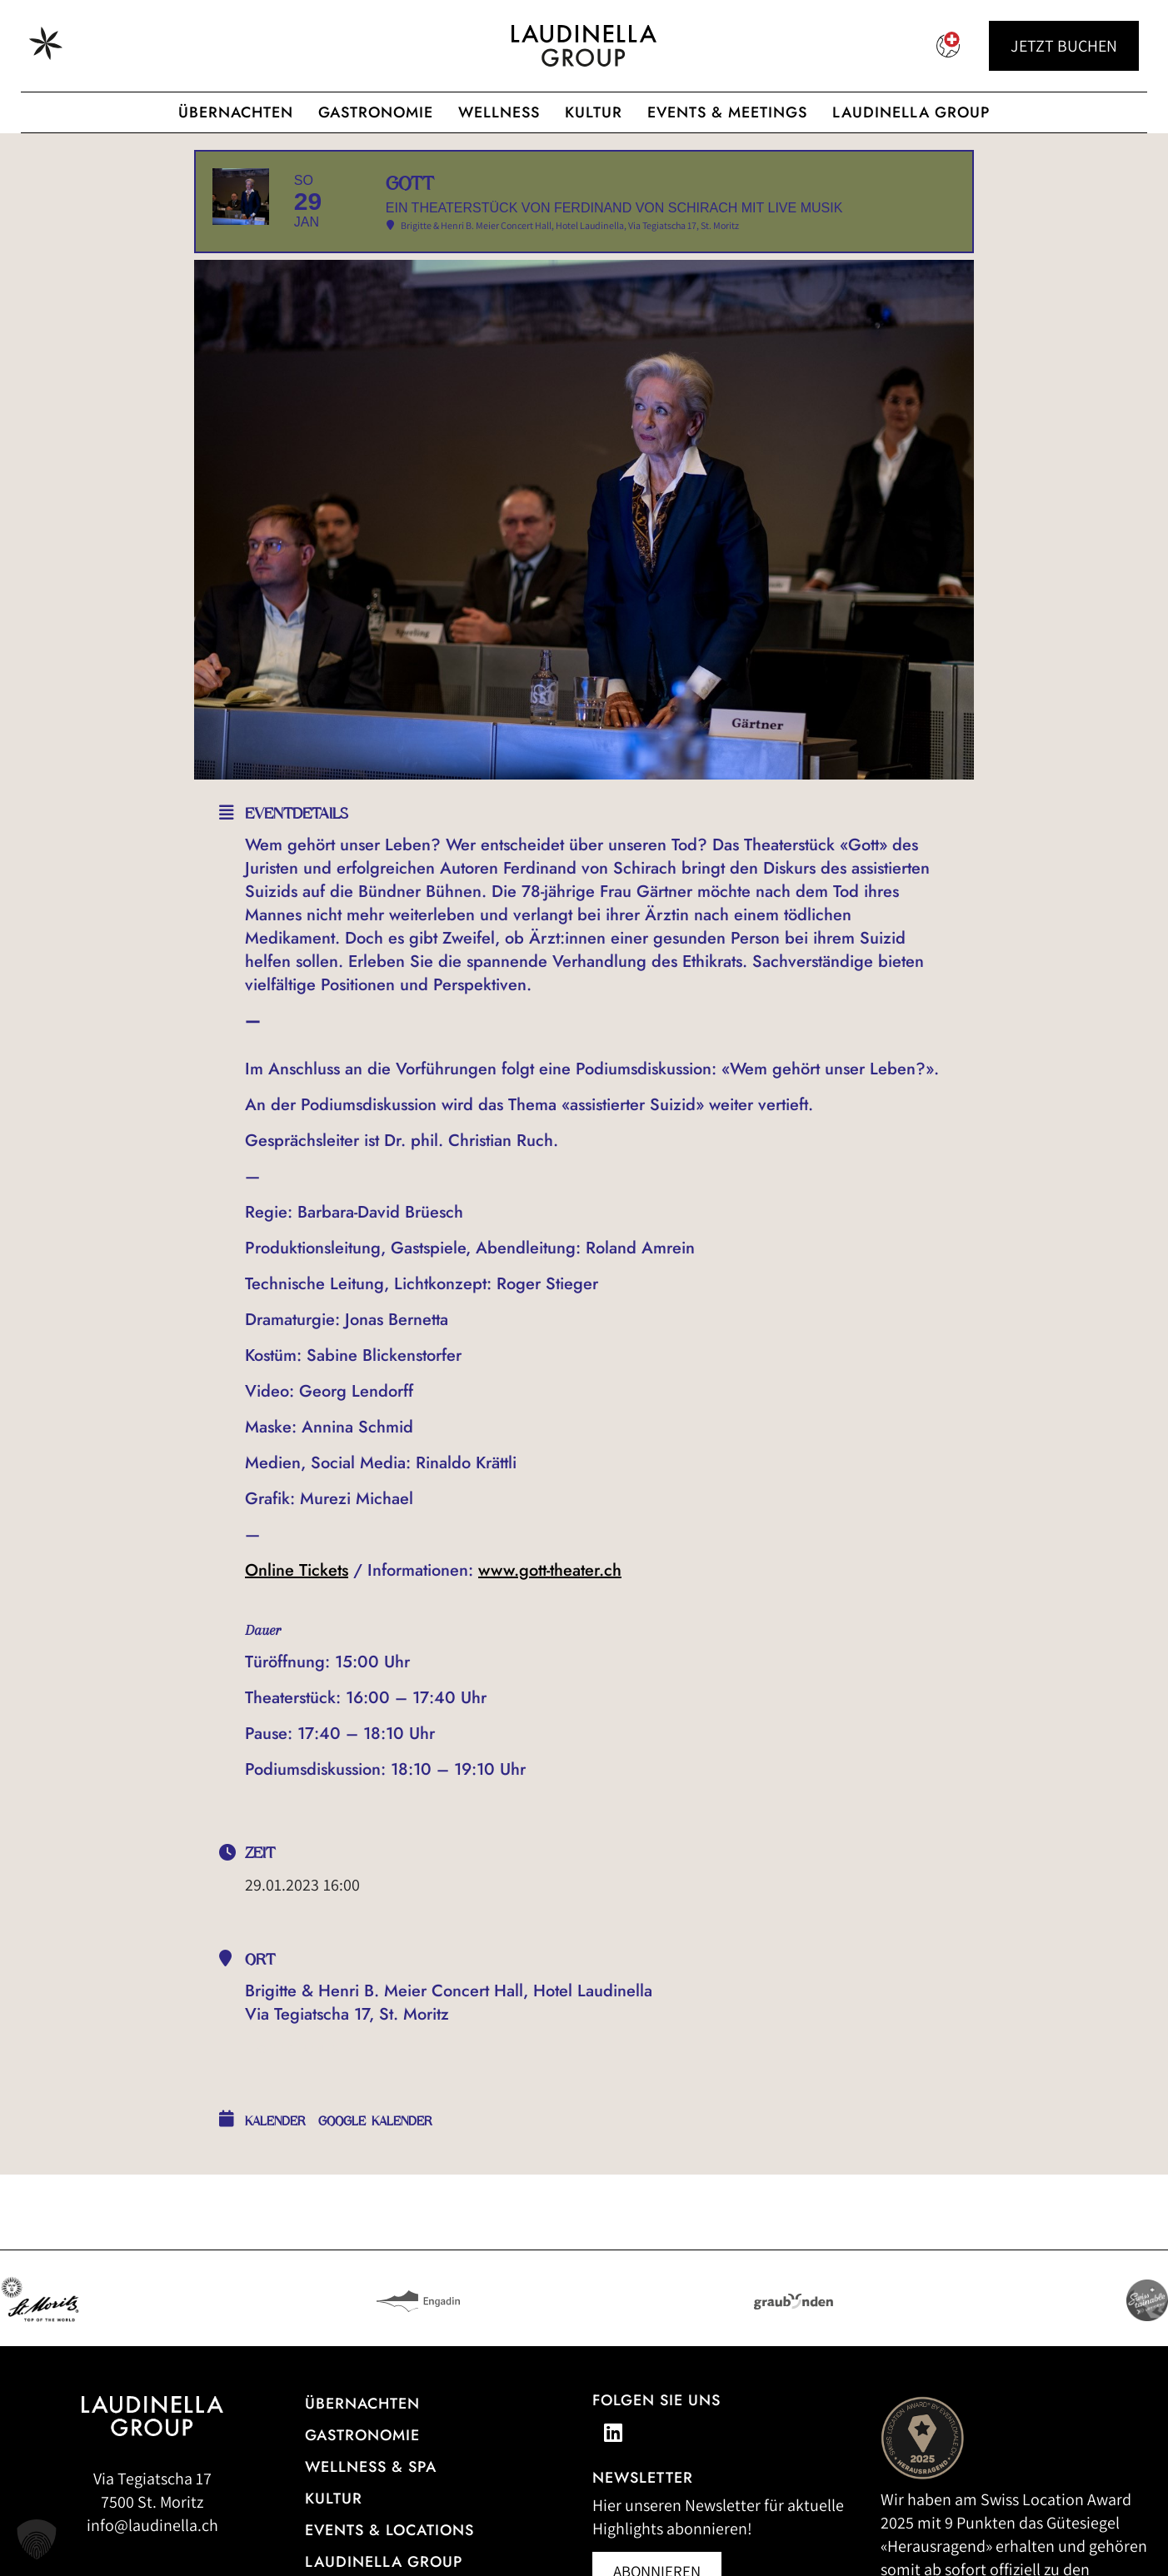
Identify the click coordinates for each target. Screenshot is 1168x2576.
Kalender (275, 2171)
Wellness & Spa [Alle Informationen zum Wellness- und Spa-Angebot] (371, 2517)
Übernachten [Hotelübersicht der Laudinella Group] (235, 112)
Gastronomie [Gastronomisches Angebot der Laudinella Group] (375, 112)
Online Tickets (296, 1620)
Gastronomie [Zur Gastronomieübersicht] (362, 2485)
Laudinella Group (911, 112)
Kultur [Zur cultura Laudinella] (593, 112)
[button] (36, 2539)
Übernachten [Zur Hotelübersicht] (362, 2453)
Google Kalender (375, 2171)
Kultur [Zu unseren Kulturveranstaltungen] (333, 2548)
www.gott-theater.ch (549, 1620)
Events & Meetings (727, 112)
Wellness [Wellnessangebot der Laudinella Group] (499, 112)
